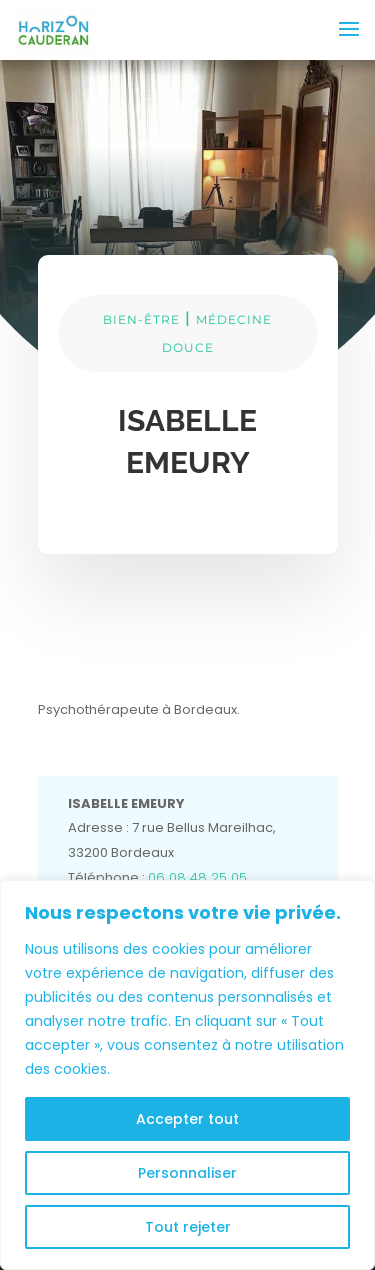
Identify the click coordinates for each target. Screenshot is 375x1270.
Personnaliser (187, 1173)
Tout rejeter (188, 1227)
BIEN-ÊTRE (141, 319)
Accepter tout (187, 1119)
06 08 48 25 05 (197, 877)
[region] (187, 1075)
